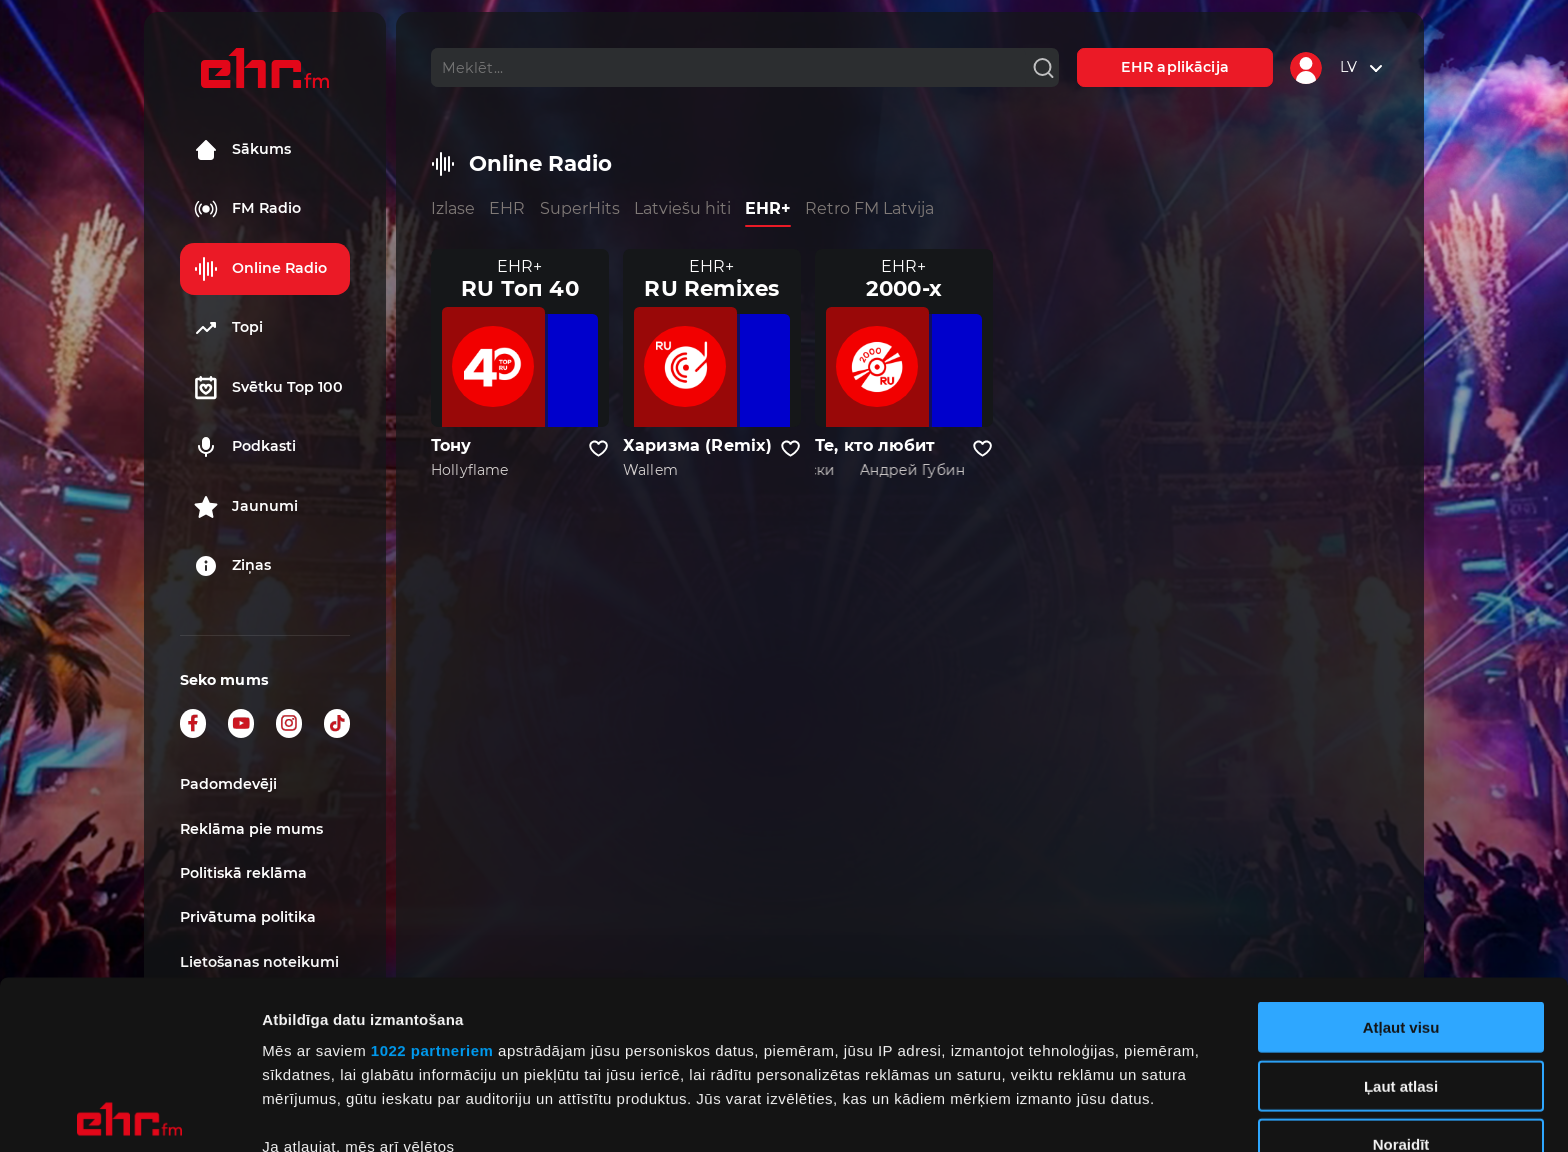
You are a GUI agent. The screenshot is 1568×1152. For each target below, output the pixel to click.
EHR (507, 208)
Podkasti (245, 447)
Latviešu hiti (682, 208)
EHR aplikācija (1175, 67)
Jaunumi (246, 507)
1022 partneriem (432, 882)
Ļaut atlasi (1401, 917)
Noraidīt (1401, 976)
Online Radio (260, 269)
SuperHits (580, 208)
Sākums (242, 150)
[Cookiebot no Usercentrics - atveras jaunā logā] (129, 1113)
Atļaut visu (1401, 859)
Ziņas (232, 566)
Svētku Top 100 (268, 388)
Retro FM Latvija (869, 208)
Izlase (453, 208)
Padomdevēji (228, 784)
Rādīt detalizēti (1089, 1112)
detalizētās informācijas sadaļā (980, 1057)
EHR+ (768, 208)
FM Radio (247, 209)
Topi (228, 328)
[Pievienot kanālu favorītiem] (598, 449)
